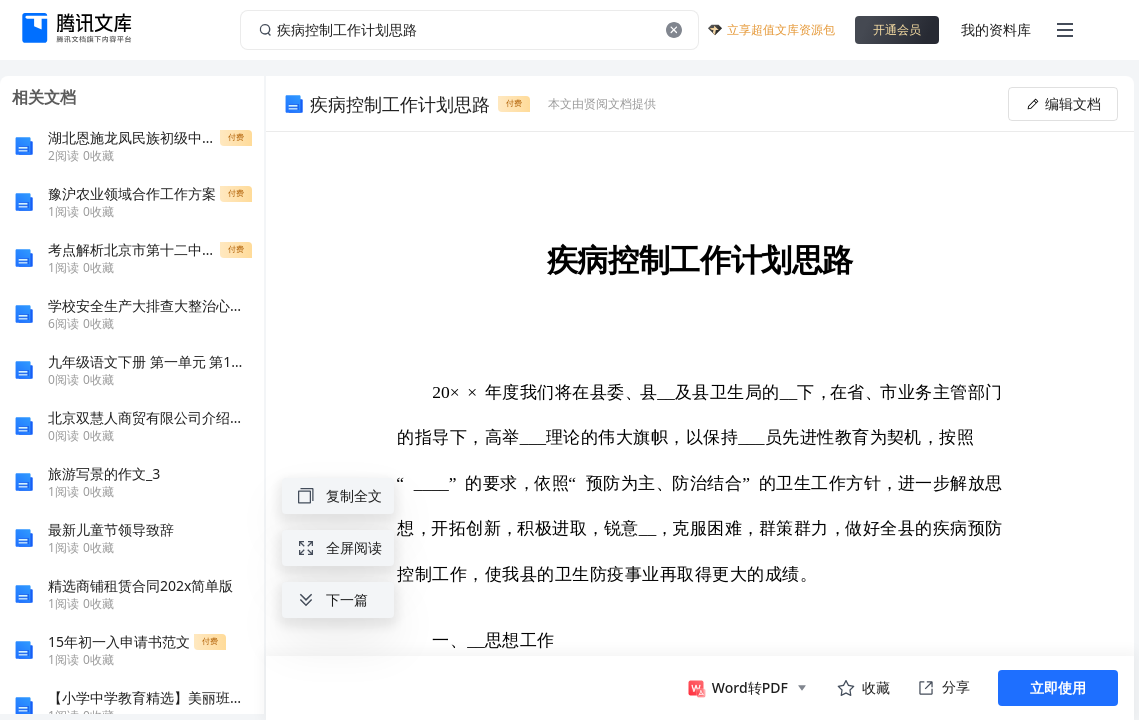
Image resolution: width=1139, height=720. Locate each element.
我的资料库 (996, 29)
